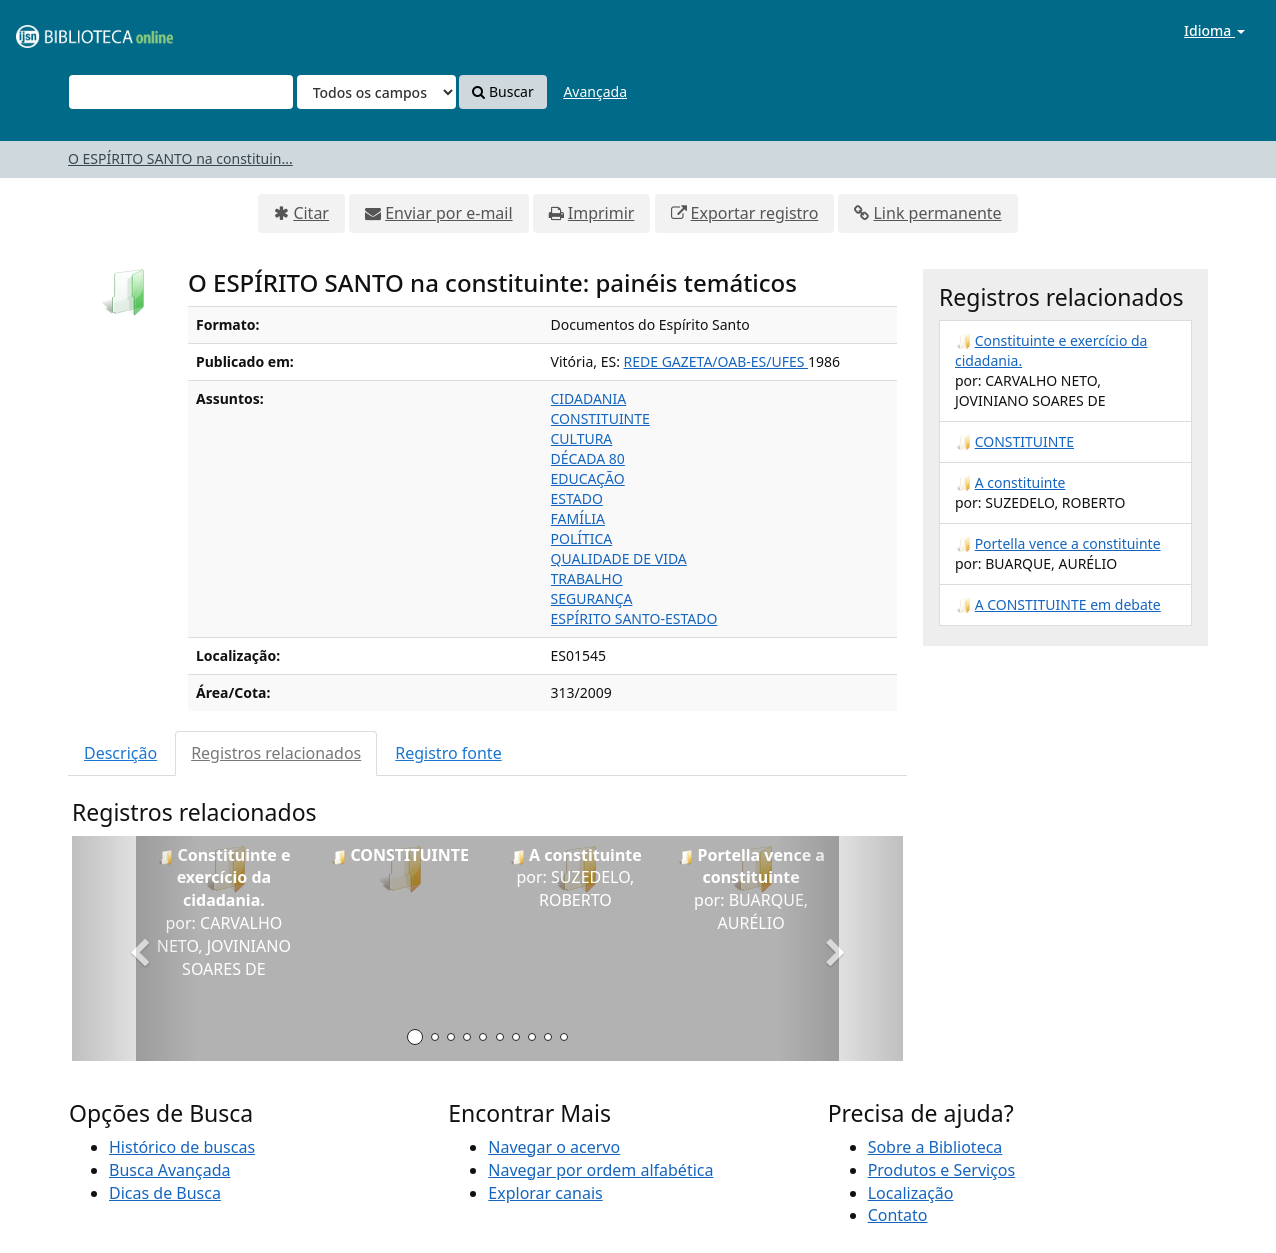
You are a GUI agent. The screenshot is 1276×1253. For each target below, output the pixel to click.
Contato (898, 1215)
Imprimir (601, 213)
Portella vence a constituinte (1068, 543)
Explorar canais (545, 1193)
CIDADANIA (589, 398)
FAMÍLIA (578, 518)
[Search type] (376, 92)
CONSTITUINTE (600, 418)
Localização (911, 1193)
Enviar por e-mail (448, 213)
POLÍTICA (582, 538)
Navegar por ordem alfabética (600, 1170)
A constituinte (1020, 482)
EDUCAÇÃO (588, 478)
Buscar (502, 91)
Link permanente (937, 213)
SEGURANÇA (592, 598)
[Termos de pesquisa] (181, 92)
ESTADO (577, 498)
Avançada (595, 91)
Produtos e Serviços (942, 1170)
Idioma (1214, 30)
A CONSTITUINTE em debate (1068, 604)
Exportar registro (755, 213)
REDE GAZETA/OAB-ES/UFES (716, 361)
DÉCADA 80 (588, 458)
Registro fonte (448, 753)
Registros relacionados (276, 753)
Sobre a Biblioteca (935, 1147)
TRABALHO (587, 578)
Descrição (120, 753)
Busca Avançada (169, 1170)
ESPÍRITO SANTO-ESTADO (634, 618)
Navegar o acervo (554, 1147)
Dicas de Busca (165, 1193)
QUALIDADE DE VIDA (619, 558)
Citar (311, 213)
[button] (134, 948)
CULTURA (582, 438)
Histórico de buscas (182, 1147)
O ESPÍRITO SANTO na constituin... (180, 158)
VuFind (64, 30)
